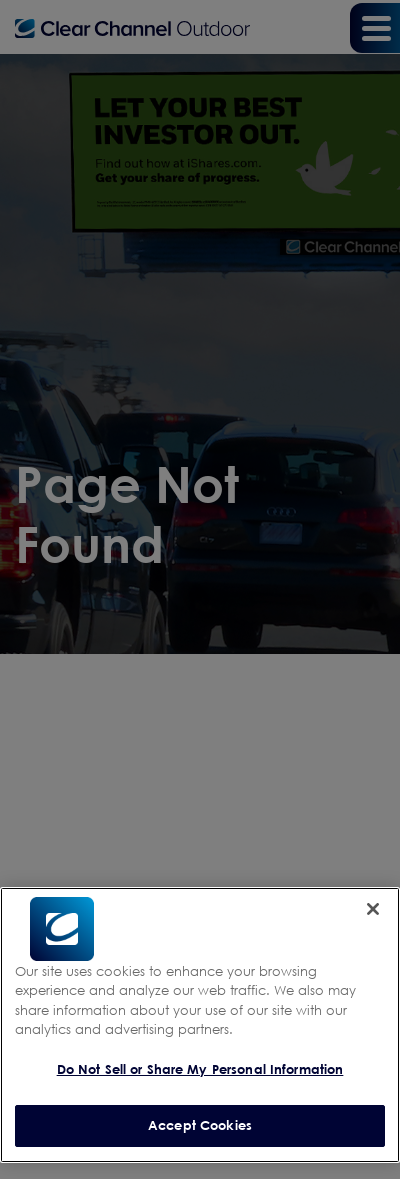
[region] (200, 1025)
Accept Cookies (200, 1125)
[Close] (373, 909)
